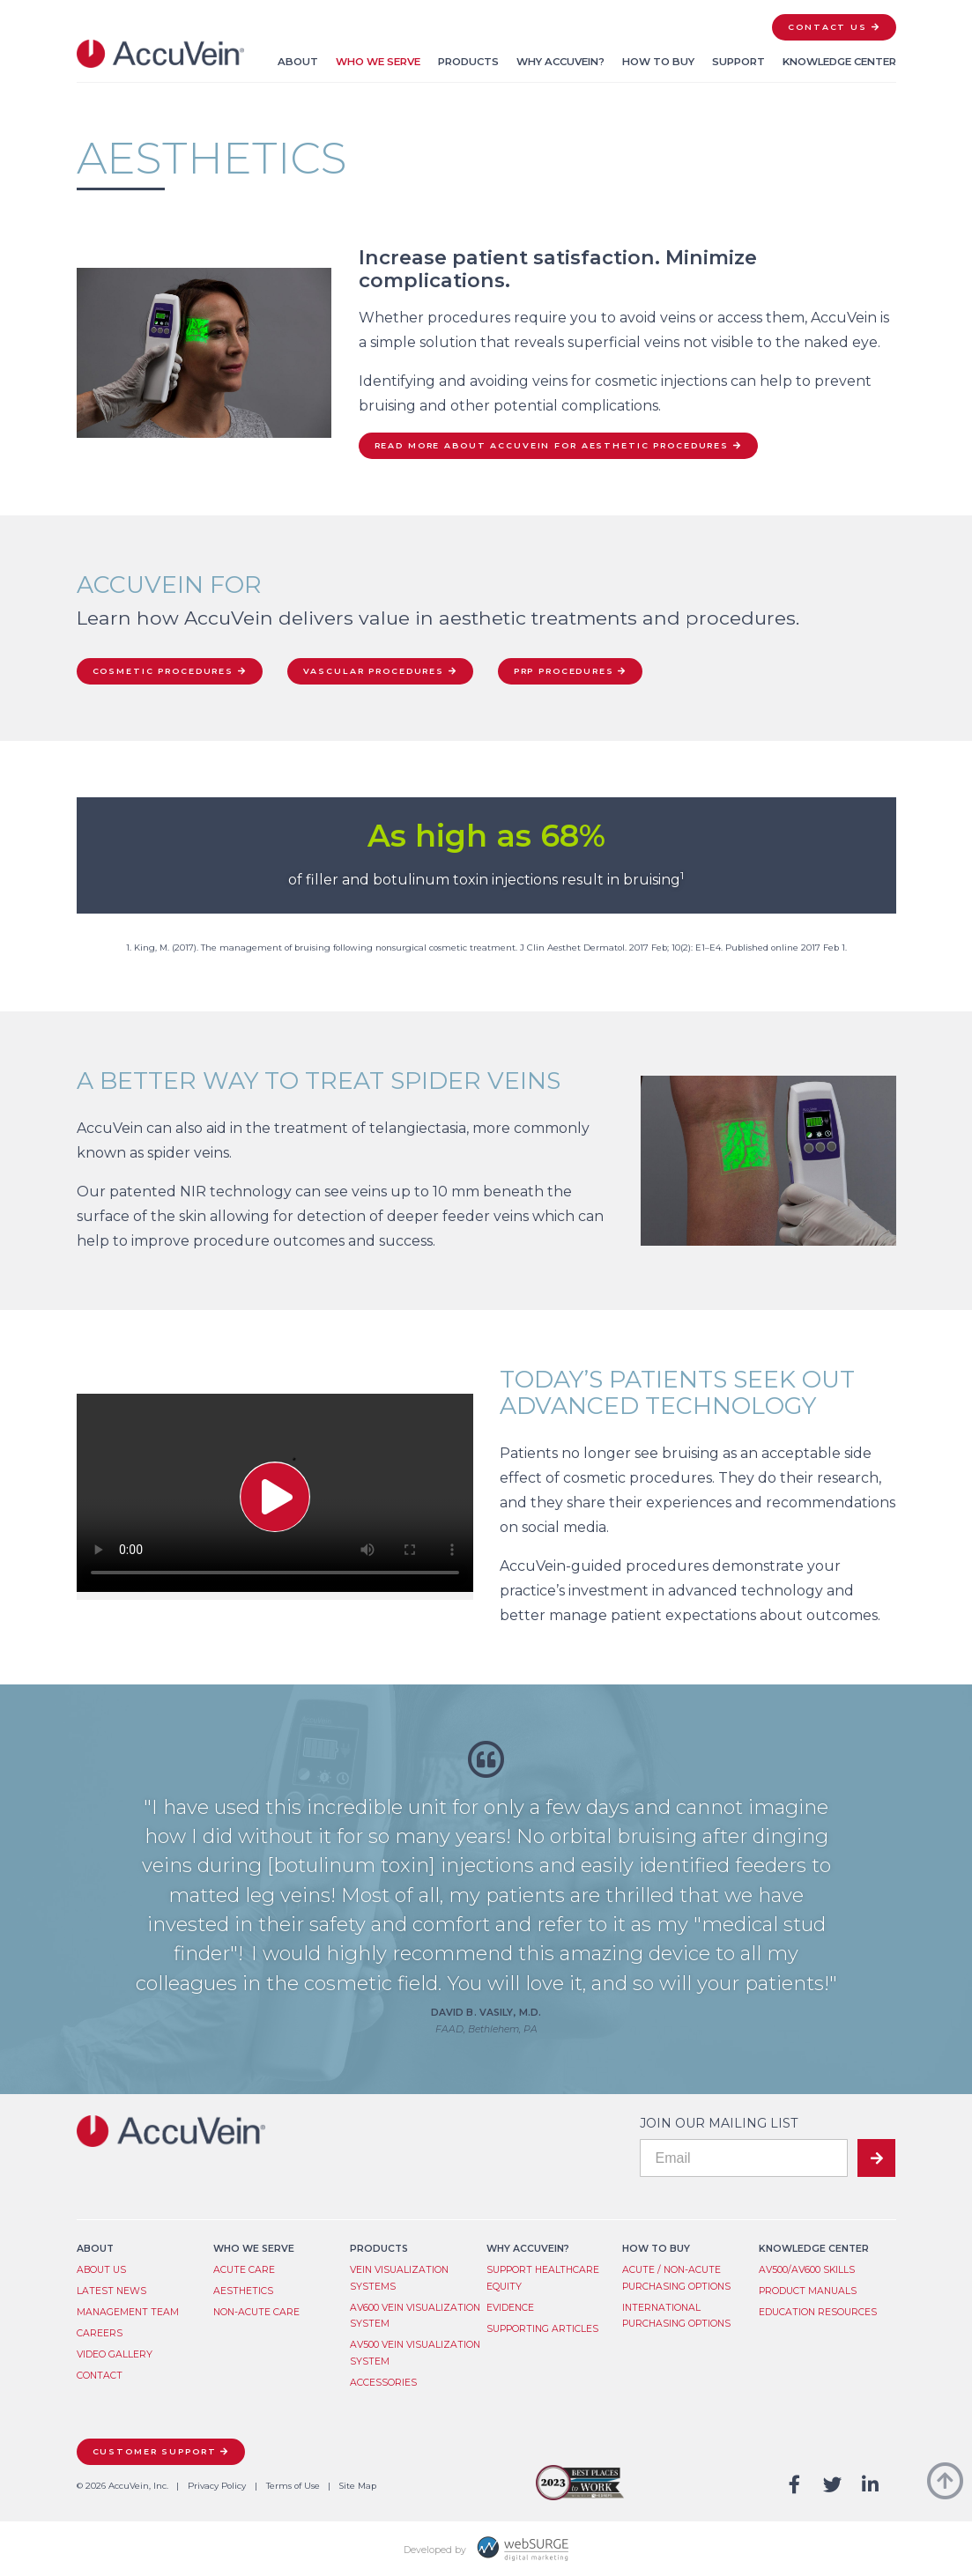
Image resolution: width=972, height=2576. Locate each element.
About (298, 62)
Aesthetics (243, 2291)
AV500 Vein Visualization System (415, 2353)
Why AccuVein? (560, 62)
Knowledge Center (839, 62)
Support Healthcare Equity (542, 2278)
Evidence (510, 2307)
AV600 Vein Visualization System (415, 2316)
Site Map (357, 2486)
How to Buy (658, 62)
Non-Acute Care (256, 2312)
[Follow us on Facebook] (795, 2485)
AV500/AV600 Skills (807, 2270)
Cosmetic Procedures (163, 671)
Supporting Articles (542, 2329)
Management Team (128, 2312)
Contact (99, 2375)
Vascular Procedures (373, 671)
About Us (101, 2270)
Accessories (383, 2382)
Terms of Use (293, 2486)
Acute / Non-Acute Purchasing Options (676, 2278)
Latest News (111, 2291)
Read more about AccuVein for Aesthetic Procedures (552, 445)
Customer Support (155, 2451)
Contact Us (827, 27)
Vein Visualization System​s (399, 2278)
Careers (99, 2333)
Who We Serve (378, 62)
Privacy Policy (217, 2486)
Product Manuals (808, 2291)
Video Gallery (114, 2354)
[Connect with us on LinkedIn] (870, 2485)
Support (738, 62)
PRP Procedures (564, 671)
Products (468, 62)
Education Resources (818, 2312)
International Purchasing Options (676, 2316)
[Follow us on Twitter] (832, 2485)
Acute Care (244, 2270)
